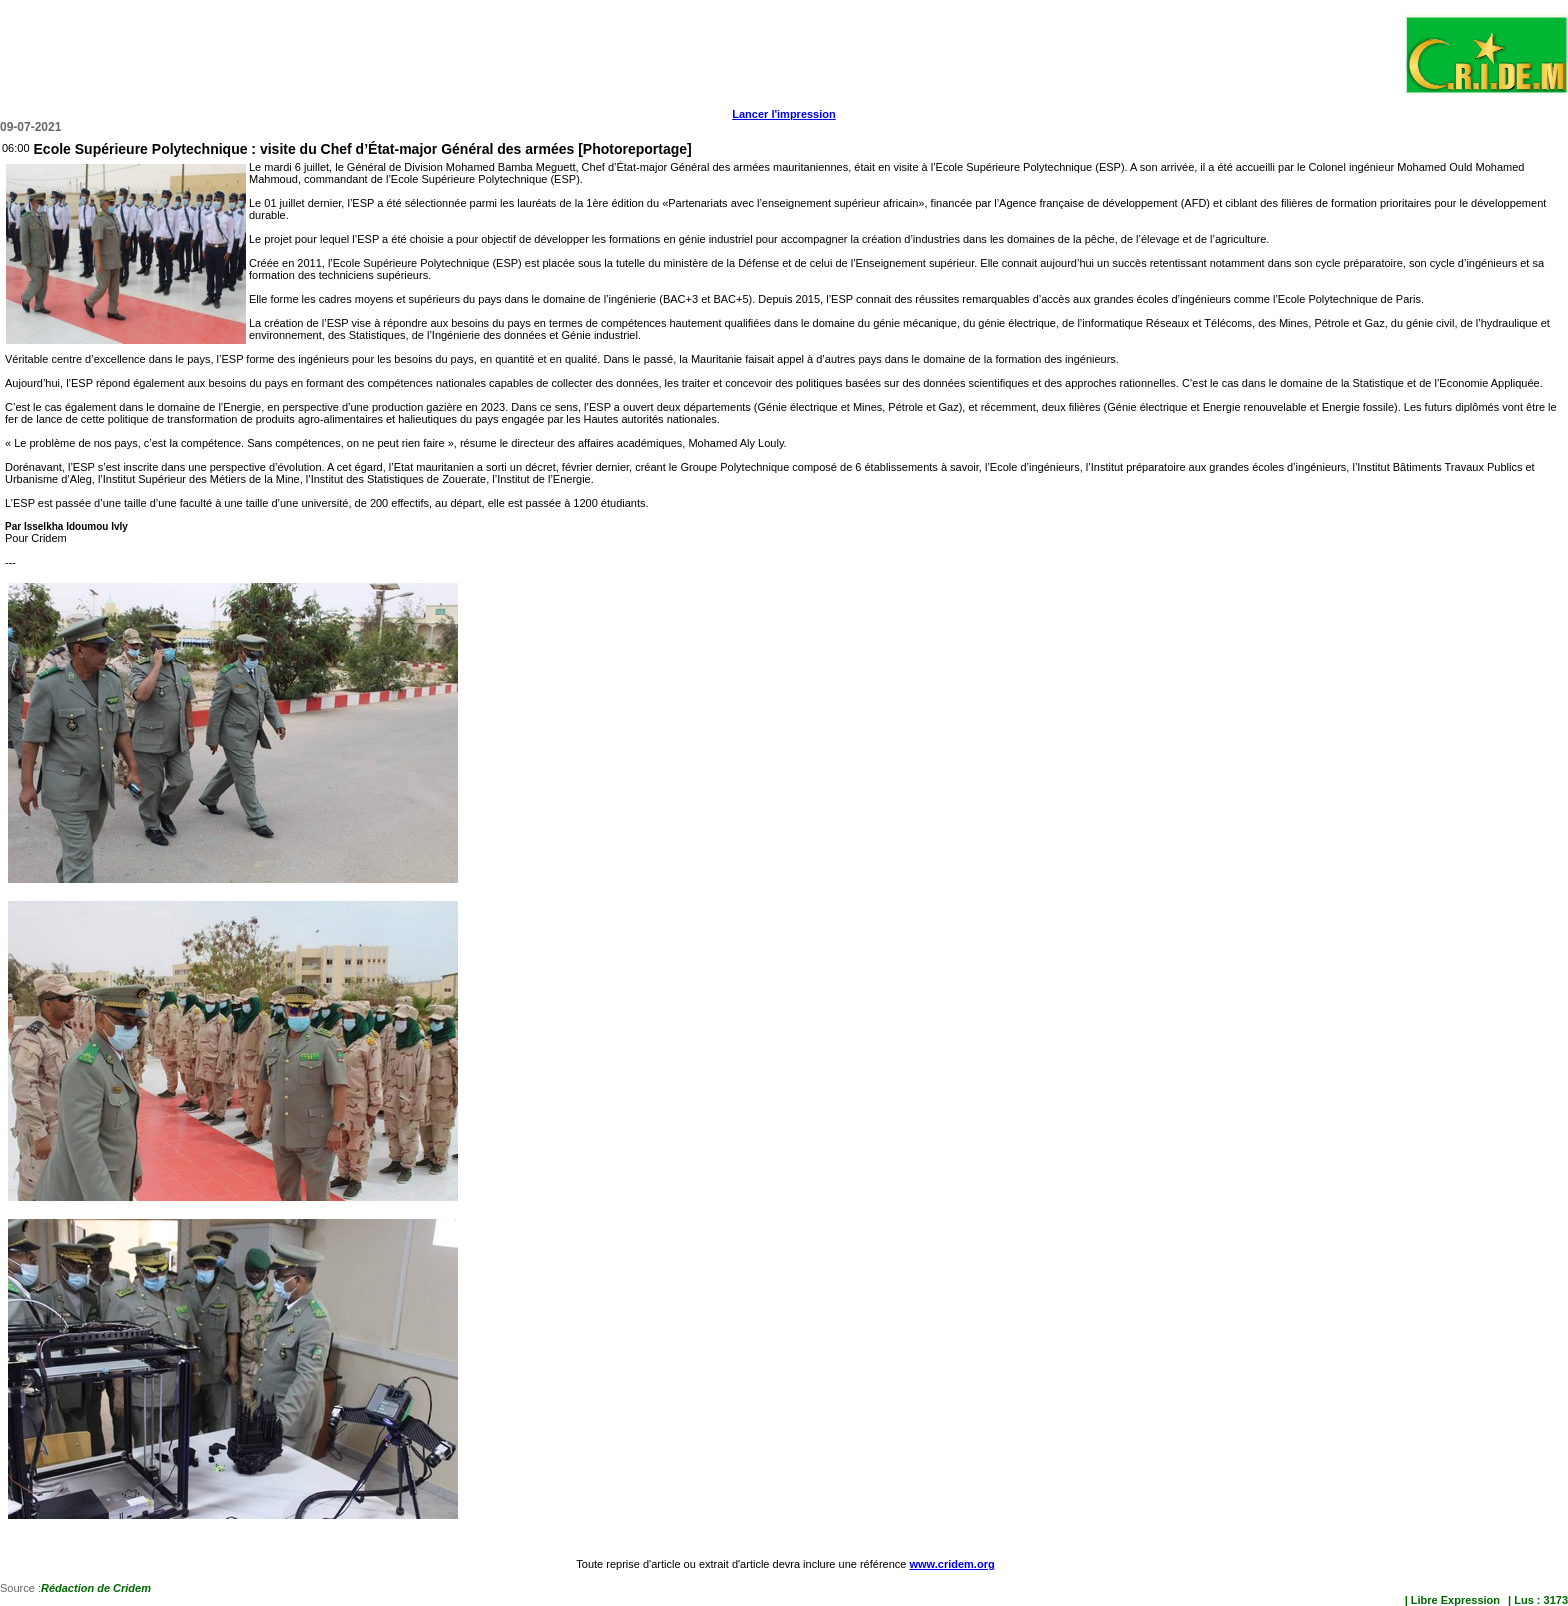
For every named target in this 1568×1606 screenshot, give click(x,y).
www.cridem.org (951, 1564)
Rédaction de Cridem (96, 1588)
